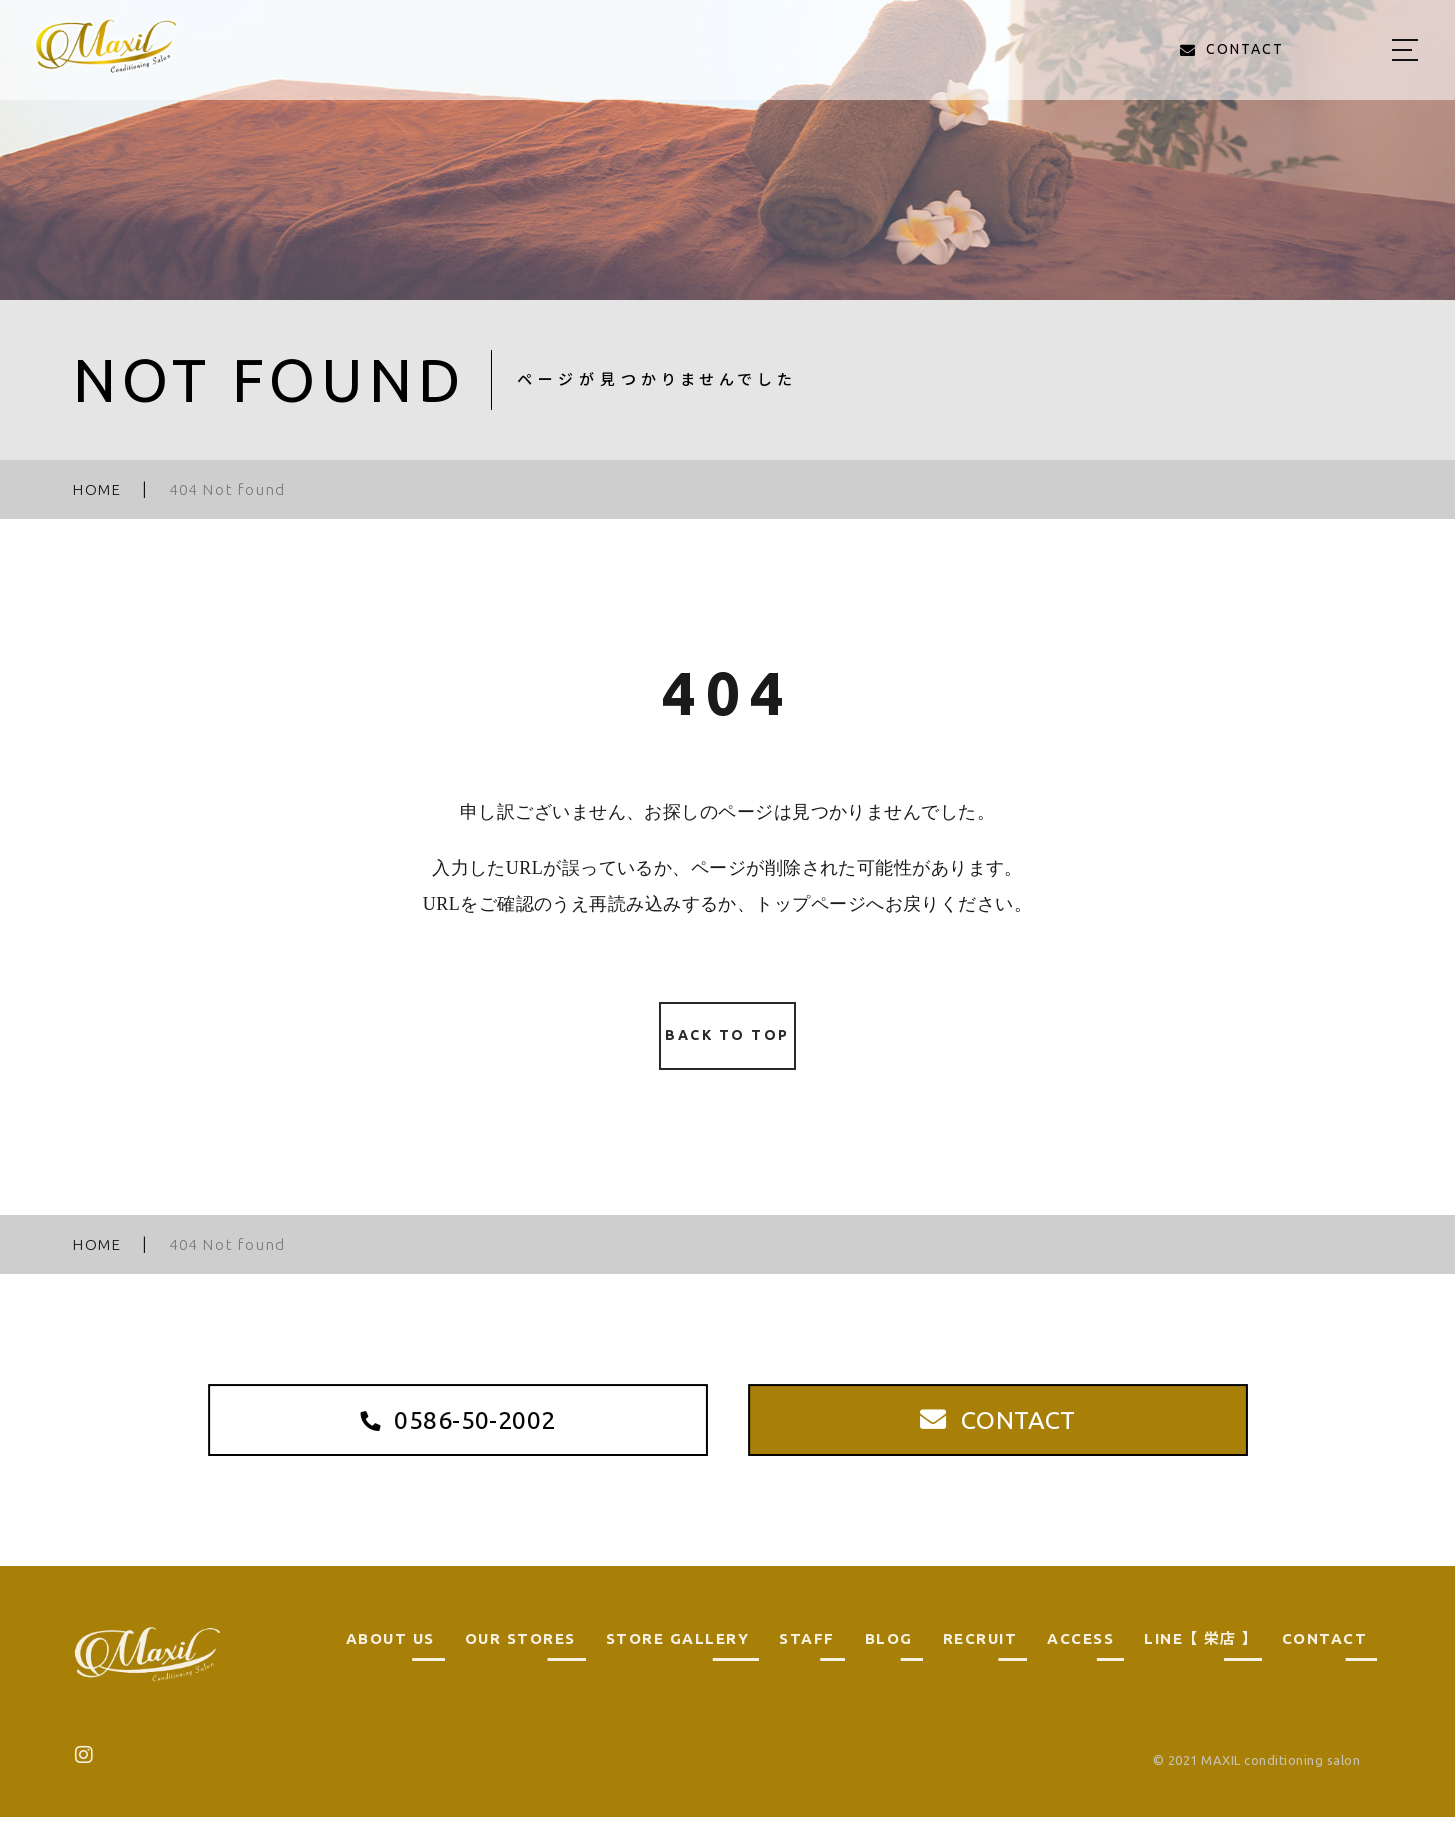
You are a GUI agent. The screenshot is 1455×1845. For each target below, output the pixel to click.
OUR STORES (520, 1666)
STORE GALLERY (678, 1666)
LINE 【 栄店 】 (1198, 1666)
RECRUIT (980, 1666)
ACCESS (1080, 1666)
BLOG (889, 1666)
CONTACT (1325, 1666)
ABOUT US (390, 1666)
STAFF (807, 1666)
